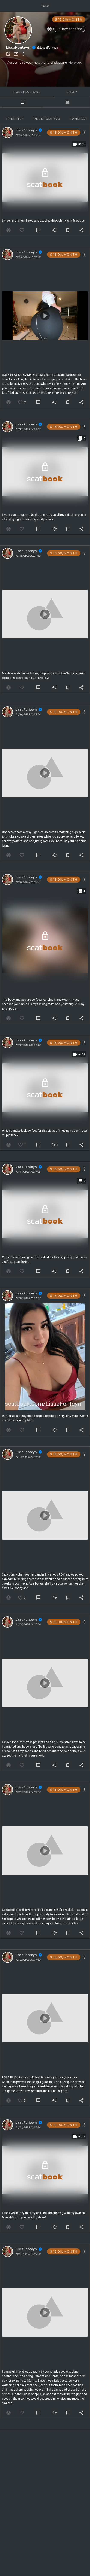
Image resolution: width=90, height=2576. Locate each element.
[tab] (22, 102)
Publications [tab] (27, 92)
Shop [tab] (72, 92)
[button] (8, 54)
